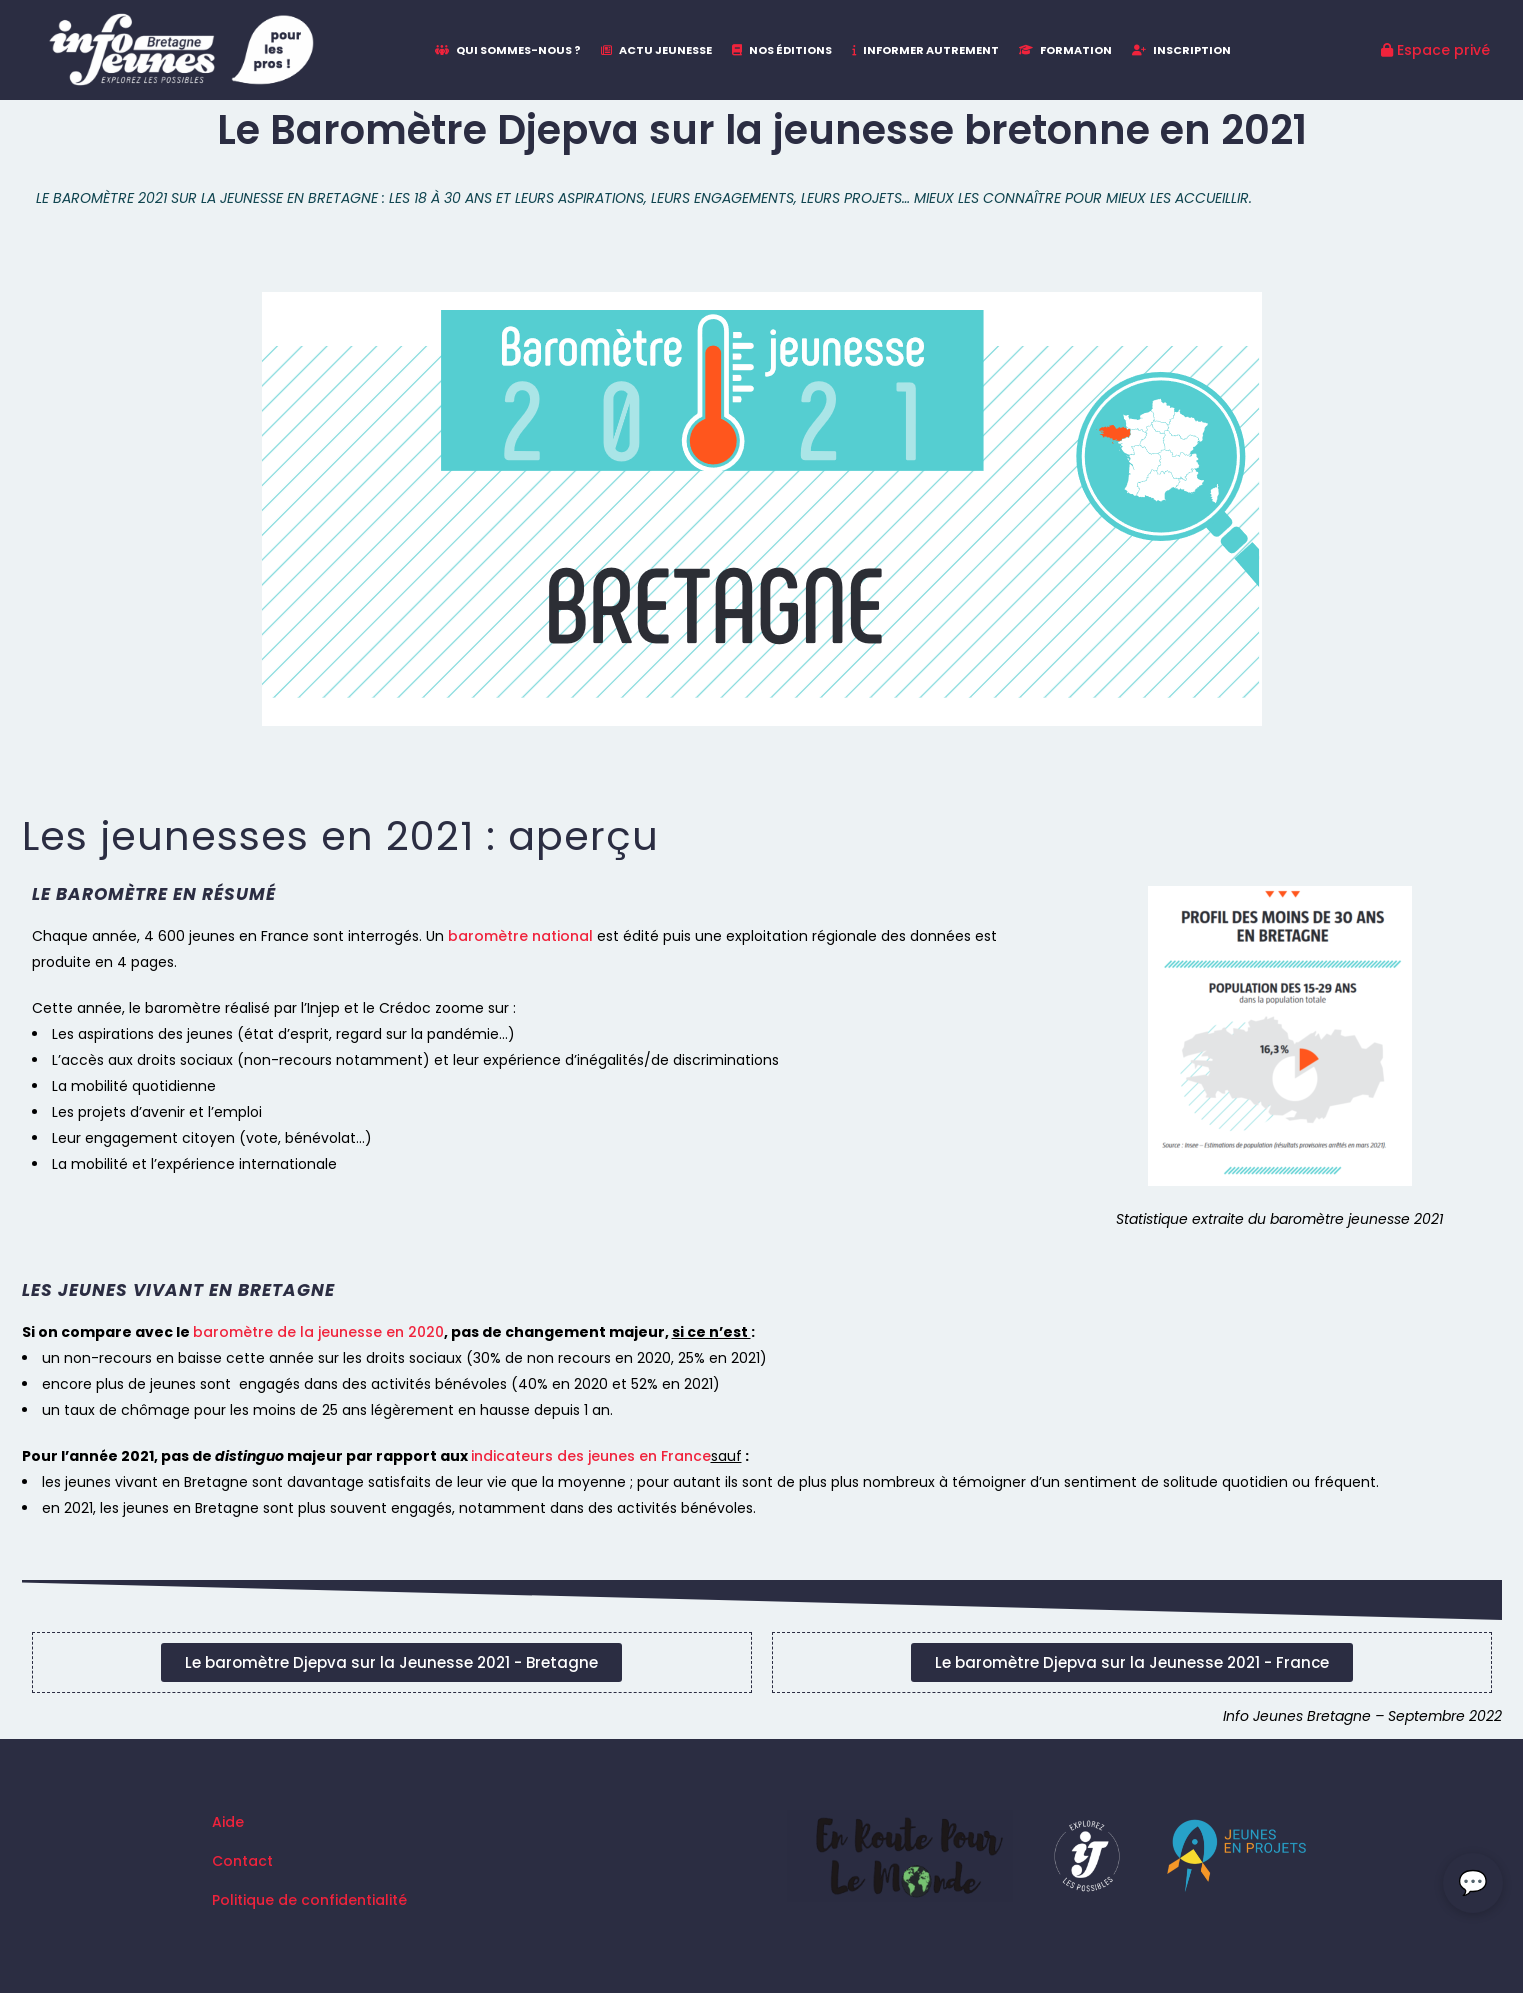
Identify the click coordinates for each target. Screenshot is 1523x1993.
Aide (228, 1822)
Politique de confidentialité (309, 1900)
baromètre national (520, 936)
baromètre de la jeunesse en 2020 (318, 1332)
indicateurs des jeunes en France (591, 1456)
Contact (242, 1861)
